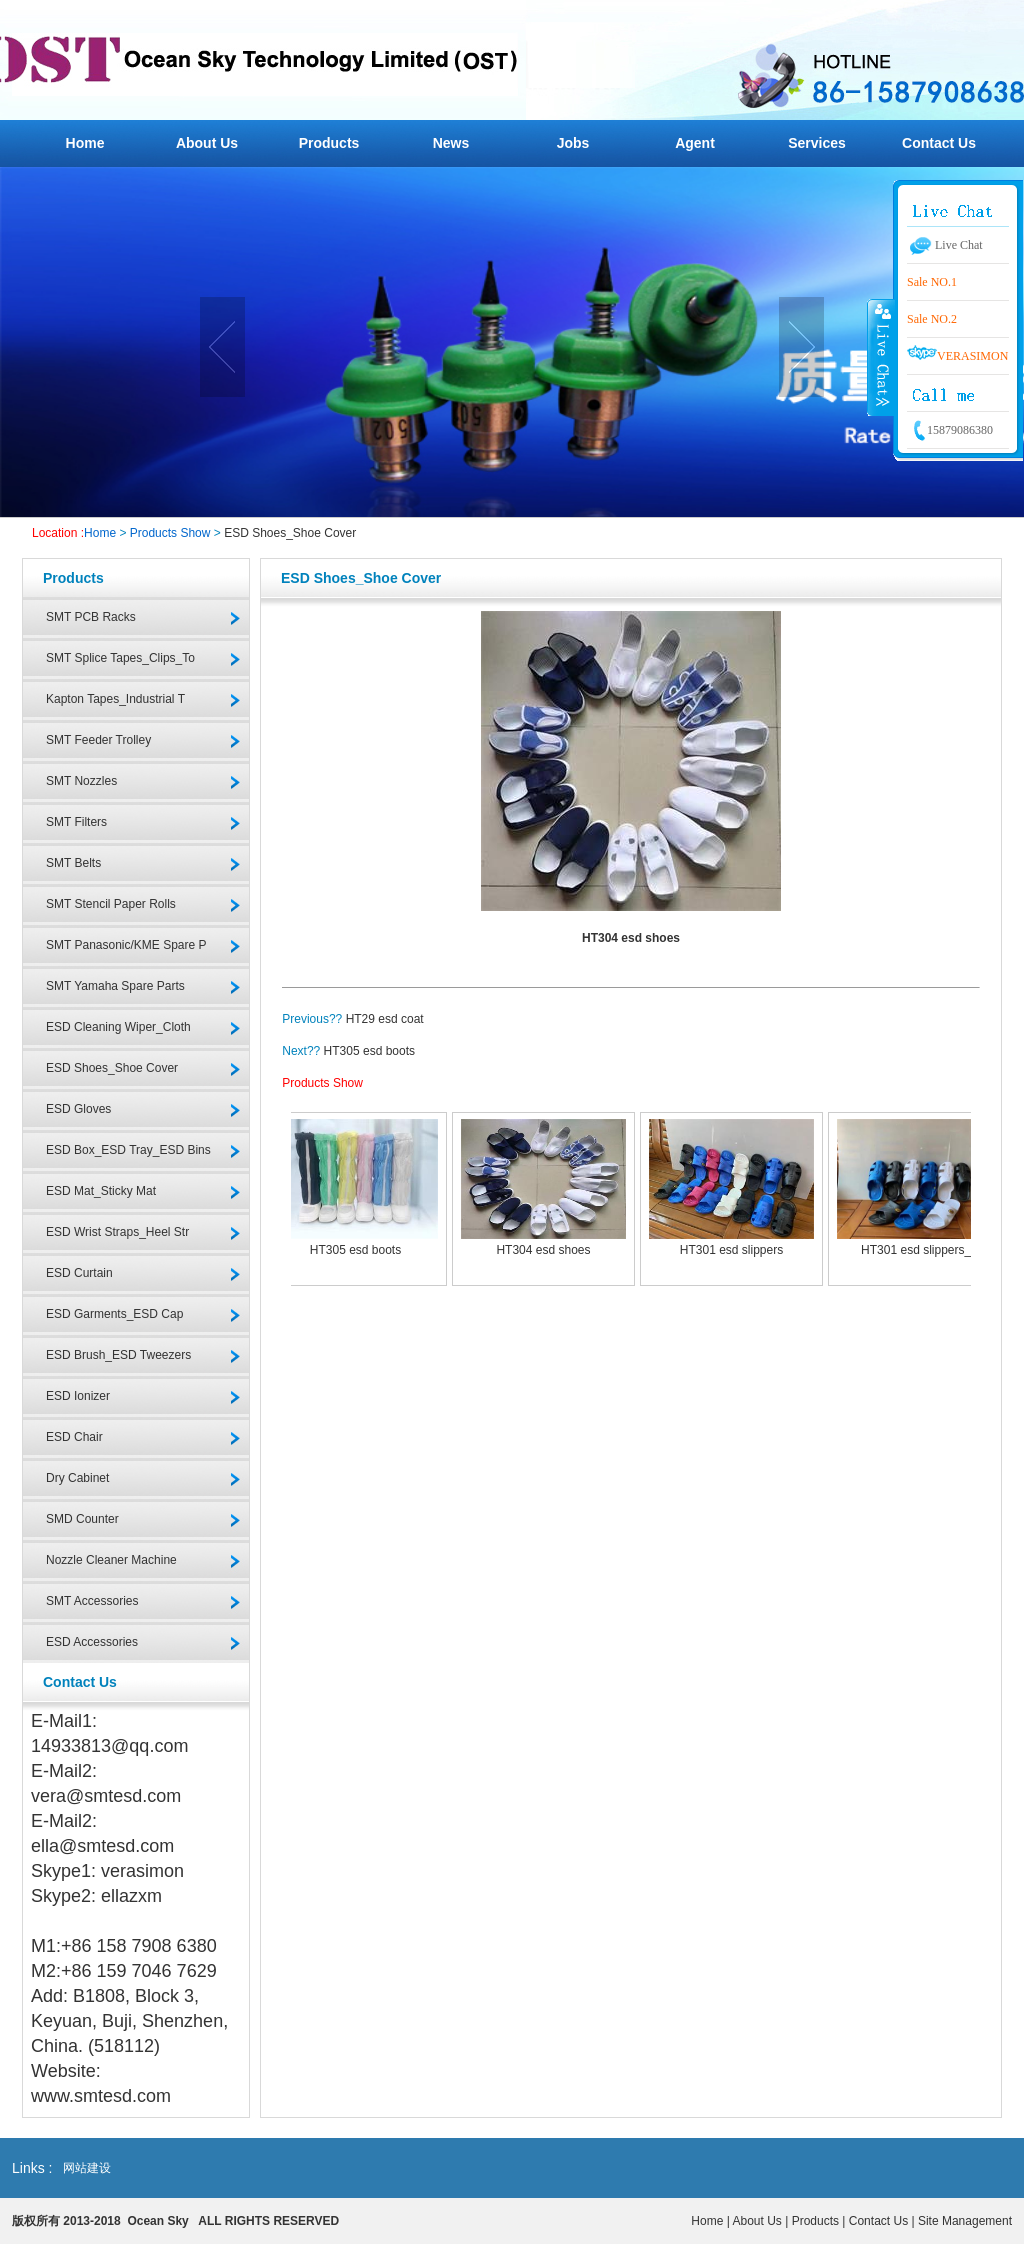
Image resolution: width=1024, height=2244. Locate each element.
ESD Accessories (92, 1642)
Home (85, 143)
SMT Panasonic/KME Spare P (126, 945)
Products (329, 143)
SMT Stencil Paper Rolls (111, 904)
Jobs (573, 143)
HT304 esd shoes (543, 1250)
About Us (207, 143)
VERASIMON (957, 356)
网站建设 (87, 2168)
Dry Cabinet (77, 1478)
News (451, 143)
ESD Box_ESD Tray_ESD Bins (128, 1150)
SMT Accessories (92, 1601)
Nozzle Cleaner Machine (111, 1560)
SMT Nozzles (81, 781)
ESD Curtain (79, 1273)
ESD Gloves (78, 1109)
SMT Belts (73, 863)
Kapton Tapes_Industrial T (115, 699)
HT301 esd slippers (731, 1250)
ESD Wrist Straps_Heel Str (117, 1232)
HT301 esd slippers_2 (919, 1250)
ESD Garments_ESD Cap (114, 1314)
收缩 (881, 357)
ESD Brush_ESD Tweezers (118, 1355)
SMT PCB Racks (91, 617)
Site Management (965, 2221)
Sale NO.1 (932, 282)
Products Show (170, 533)
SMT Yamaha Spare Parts (115, 986)
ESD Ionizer (78, 1396)
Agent (695, 143)
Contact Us (939, 143)
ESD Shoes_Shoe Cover (290, 533)
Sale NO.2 (932, 319)
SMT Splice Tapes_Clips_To (120, 658)
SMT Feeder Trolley (98, 740)
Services (817, 143)
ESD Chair (74, 1437)
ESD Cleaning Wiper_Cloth (118, 1027)
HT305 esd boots (369, 1051)
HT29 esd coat (385, 1019)
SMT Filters (76, 822)
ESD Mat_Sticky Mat (101, 1191)
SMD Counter (82, 1519)
